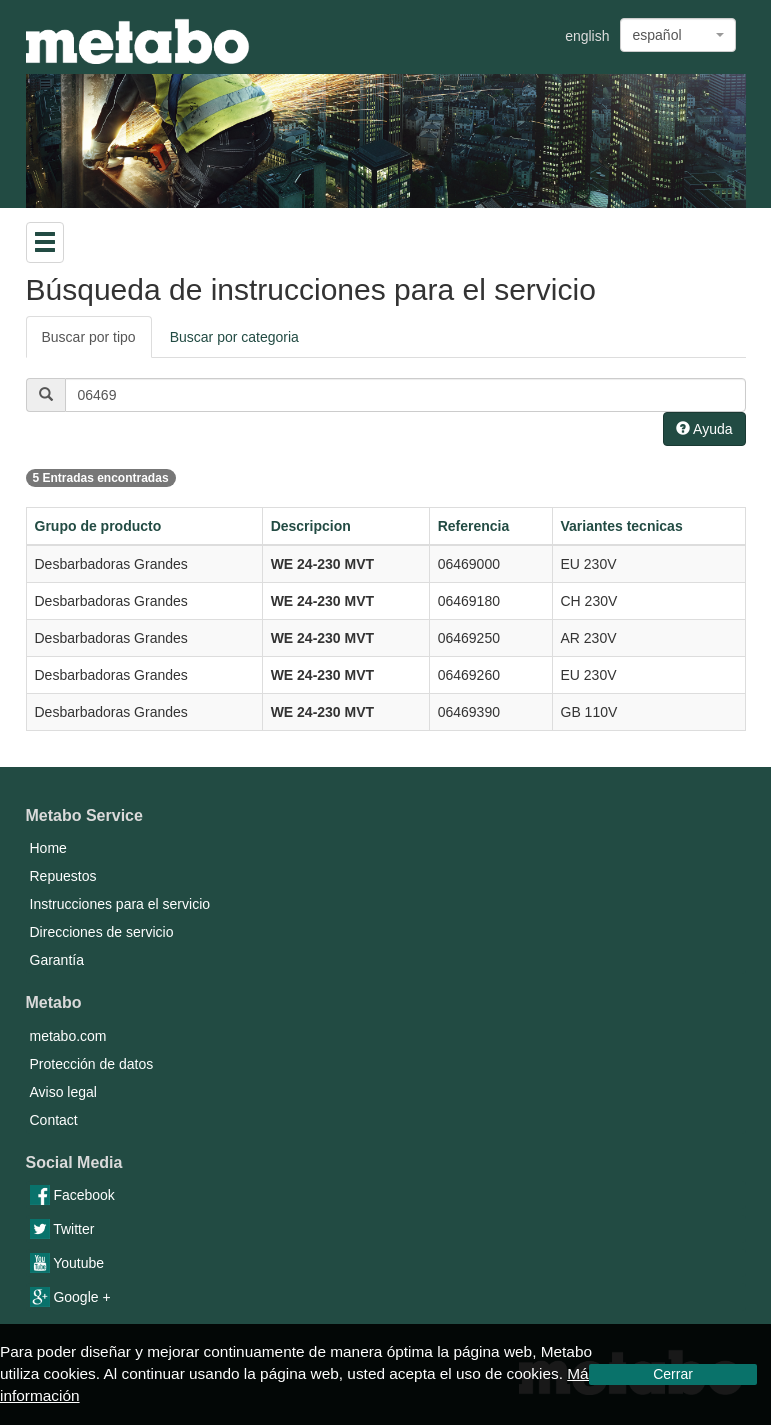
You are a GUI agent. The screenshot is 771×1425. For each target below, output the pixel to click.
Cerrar (673, 1374)
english (587, 36)
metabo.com (68, 1036)
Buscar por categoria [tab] (234, 337)
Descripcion (311, 526)
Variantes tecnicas (622, 526)
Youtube (67, 1263)
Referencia (474, 526)
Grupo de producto (98, 526)
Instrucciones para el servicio (120, 904)
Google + (70, 1297)
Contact (54, 1120)
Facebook (72, 1195)
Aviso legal (63, 1092)
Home (48, 848)
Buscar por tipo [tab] (89, 337)
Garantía (57, 960)
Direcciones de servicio (102, 932)
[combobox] (678, 35)
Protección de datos (92, 1064)
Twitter (62, 1229)
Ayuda (704, 429)
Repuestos (63, 876)
